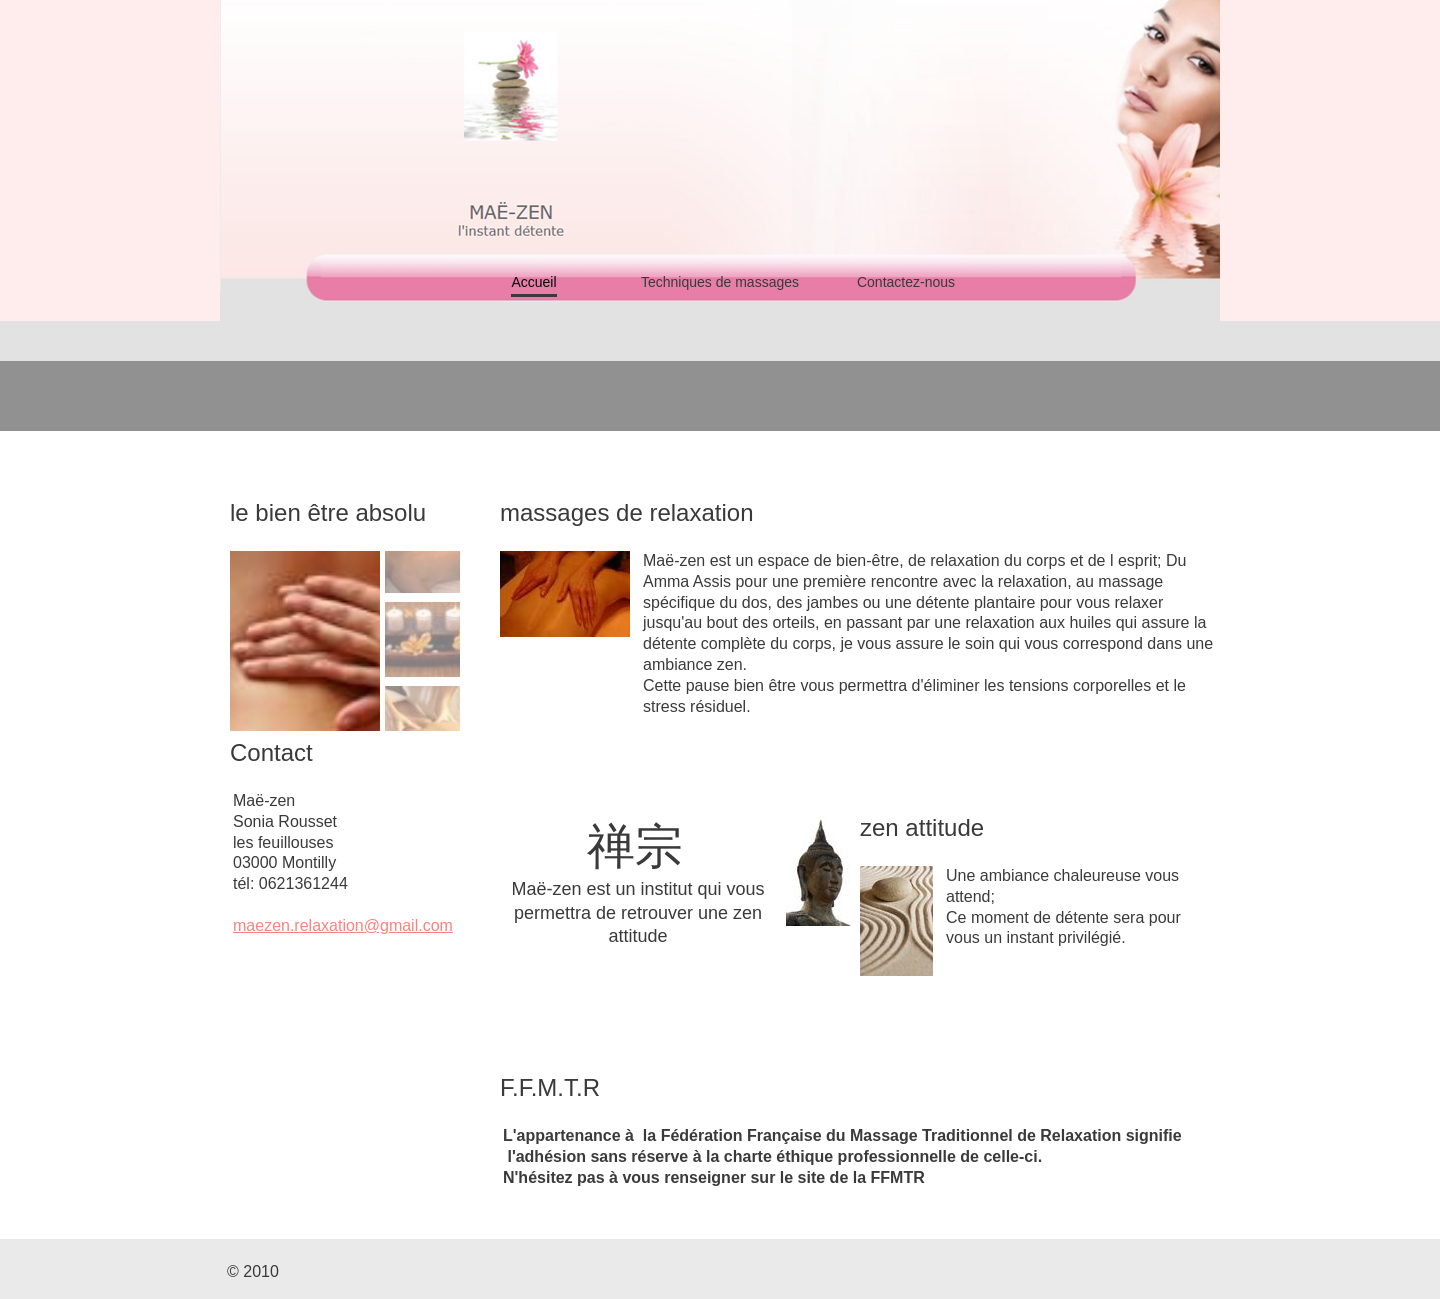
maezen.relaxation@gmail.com (343, 925)
